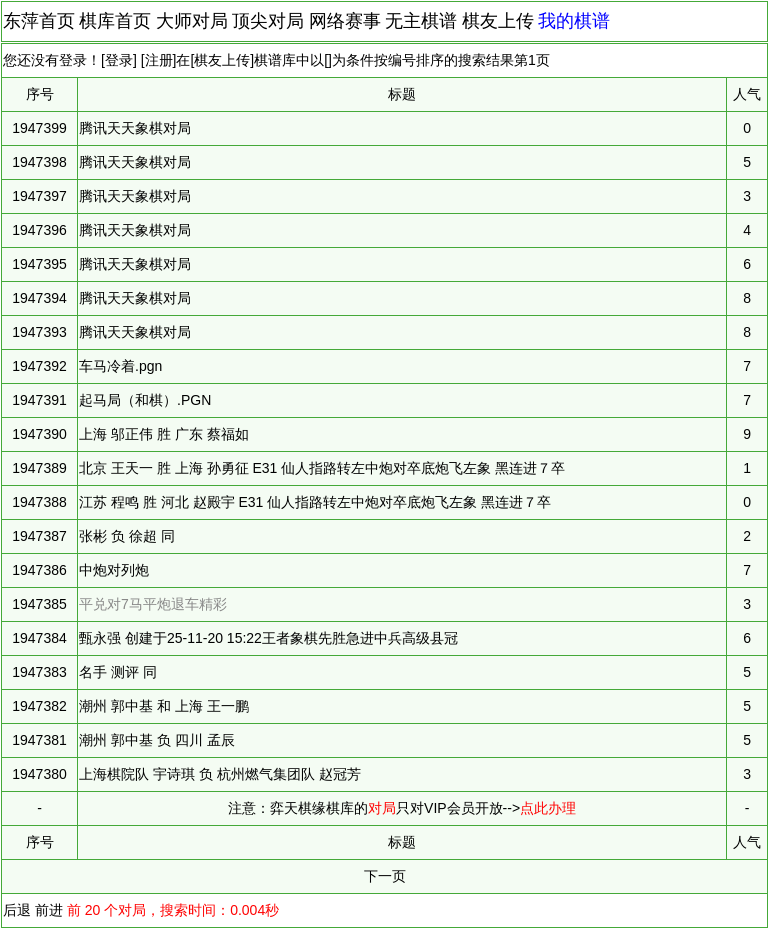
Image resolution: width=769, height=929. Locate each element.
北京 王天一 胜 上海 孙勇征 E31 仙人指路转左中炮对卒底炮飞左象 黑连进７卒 (322, 468)
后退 (17, 910)
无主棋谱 (421, 21)
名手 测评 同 (118, 672)
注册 (159, 60)
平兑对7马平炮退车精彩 (153, 604)
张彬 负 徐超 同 (127, 536)
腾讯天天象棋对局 (135, 128)
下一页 (385, 876)
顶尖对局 (268, 21)
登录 (119, 60)
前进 (49, 910)
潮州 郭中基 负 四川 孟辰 (157, 740)
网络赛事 (345, 21)
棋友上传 (498, 21)
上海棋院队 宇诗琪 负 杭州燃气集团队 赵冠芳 (220, 774)
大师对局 (192, 21)
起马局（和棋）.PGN (145, 400)
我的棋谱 (574, 21)
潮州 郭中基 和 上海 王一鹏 (164, 706)
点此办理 (548, 808)
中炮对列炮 (114, 570)
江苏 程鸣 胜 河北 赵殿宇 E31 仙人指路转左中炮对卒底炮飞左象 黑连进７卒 (315, 502)
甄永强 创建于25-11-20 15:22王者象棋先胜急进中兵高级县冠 (268, 638)
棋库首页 (115, 21)
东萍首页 (39, 21)
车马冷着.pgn (120, 366)
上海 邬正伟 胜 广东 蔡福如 (164, 434)
